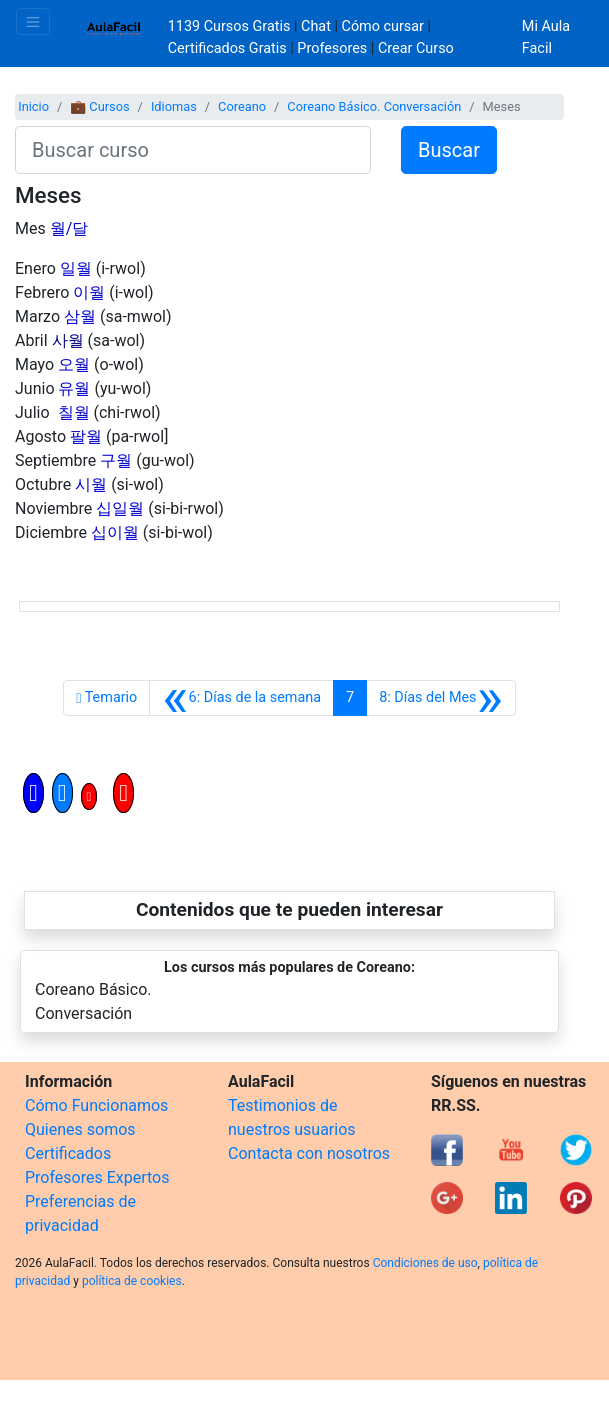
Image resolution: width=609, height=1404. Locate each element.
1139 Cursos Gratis (231, 26)
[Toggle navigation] (33, 21)
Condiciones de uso (425, 1263)
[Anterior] (241, 698)
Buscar (449, 150)
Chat (316, 26)
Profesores (332, 48)
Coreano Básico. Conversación (374, 106)
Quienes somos (80, 1129)
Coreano (242, 106)
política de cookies (132, 1281)
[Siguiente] (441, 698)
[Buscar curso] (193, 150)
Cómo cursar (383, 26)
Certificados (68, 1153)
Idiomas (174, 106)
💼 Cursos (99, 106)
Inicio (33, 106)
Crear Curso (416, 48)
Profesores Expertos (97, 1177)
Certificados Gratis (227, 48)
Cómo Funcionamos (96, 1105)
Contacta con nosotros (309, 1153)
